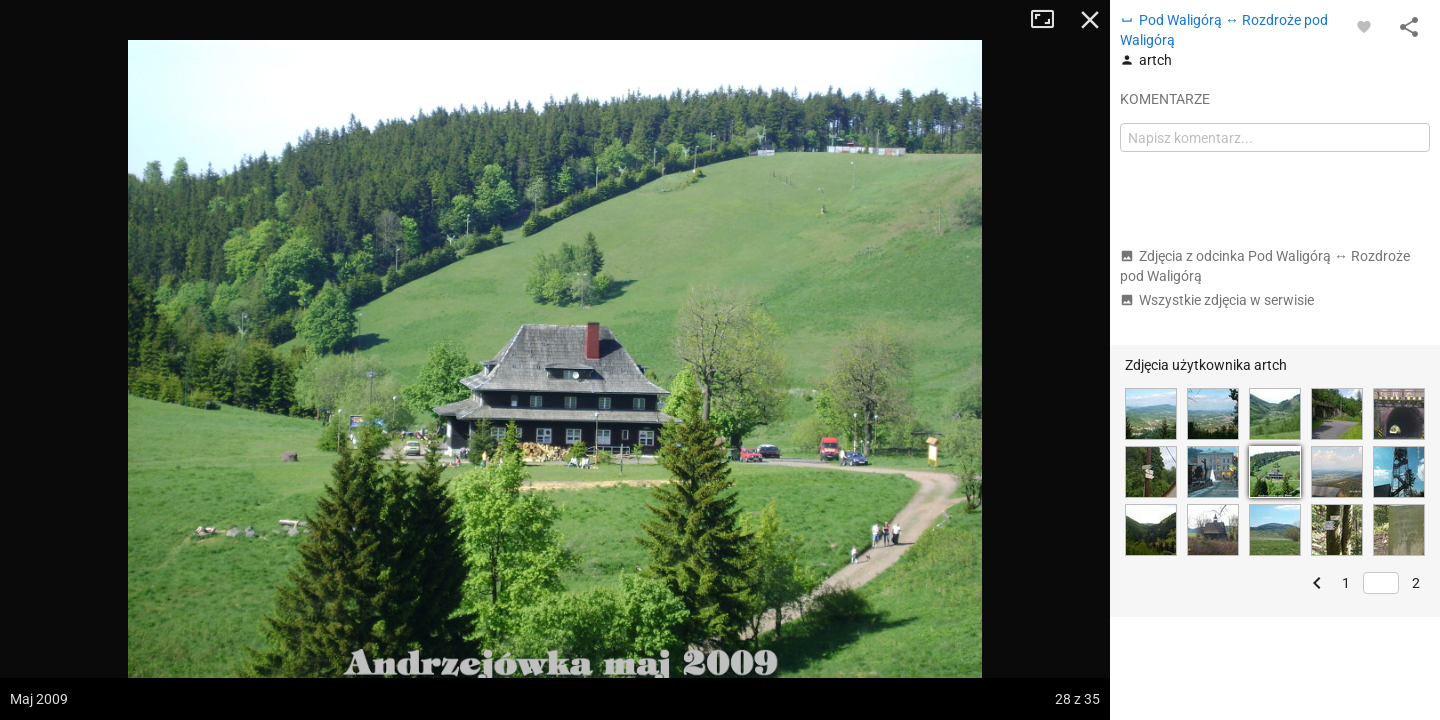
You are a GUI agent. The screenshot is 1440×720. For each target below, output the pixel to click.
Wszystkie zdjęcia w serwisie (1217, 300)
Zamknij (1090, 20)
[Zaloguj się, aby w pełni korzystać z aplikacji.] (1364, 26)
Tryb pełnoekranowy (1050, 20)
